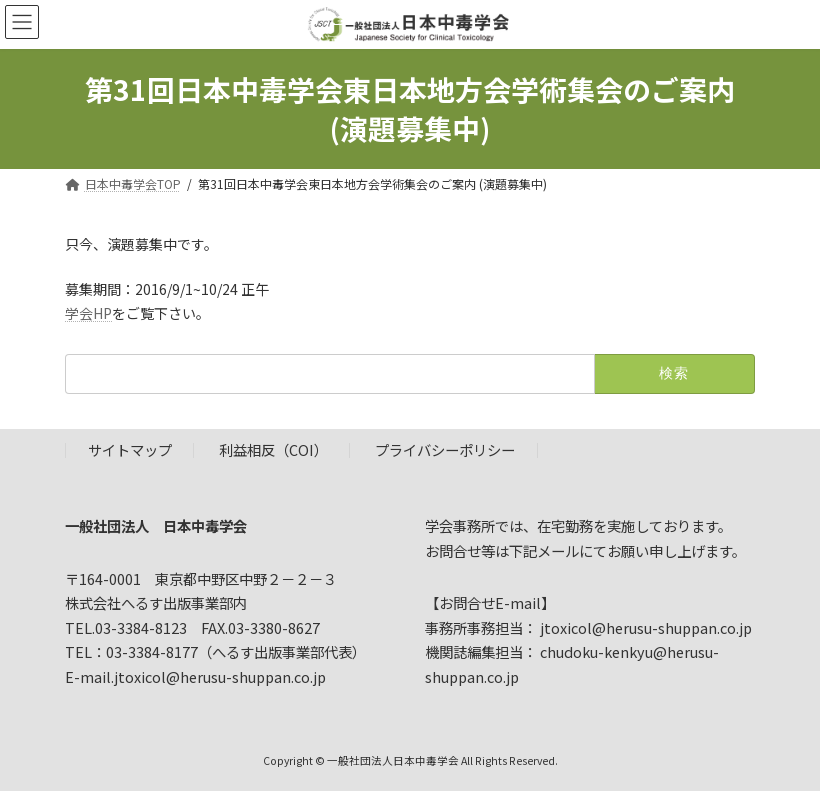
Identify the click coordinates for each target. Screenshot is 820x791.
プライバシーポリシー (445, 450)
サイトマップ (130, 450)
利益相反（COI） (273, 450)
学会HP (88, 313)
